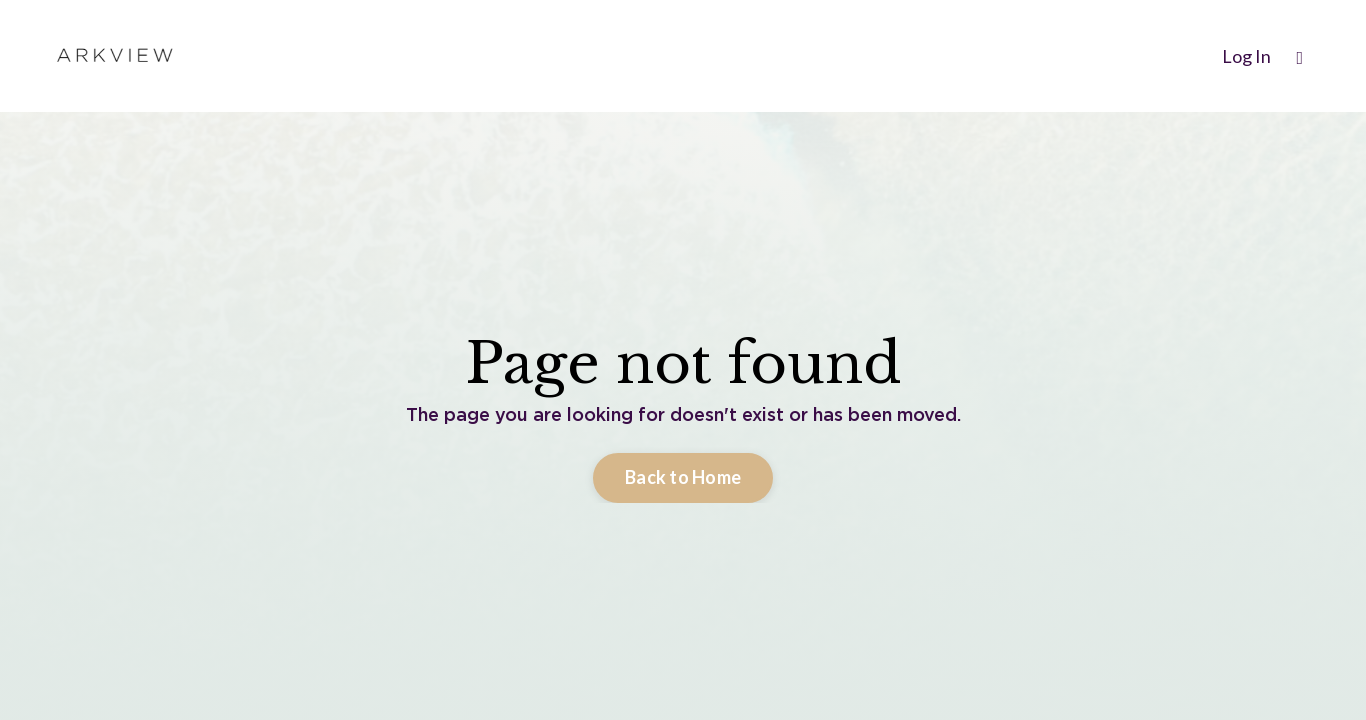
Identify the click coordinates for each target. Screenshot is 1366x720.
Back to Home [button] (683, 477)
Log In (1246, 56)
